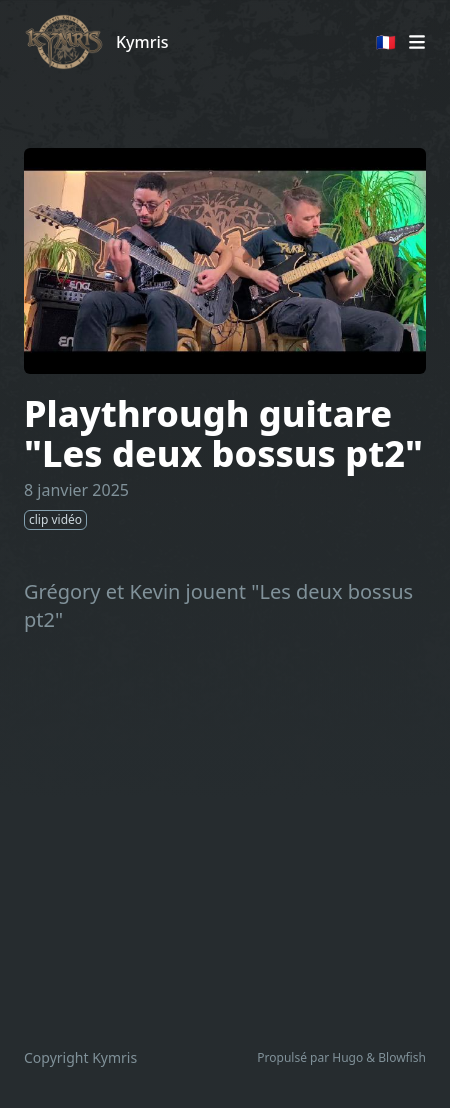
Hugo (347, 1057)
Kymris (142, 42)
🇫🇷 (386, 42)
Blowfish (402, 1057)
